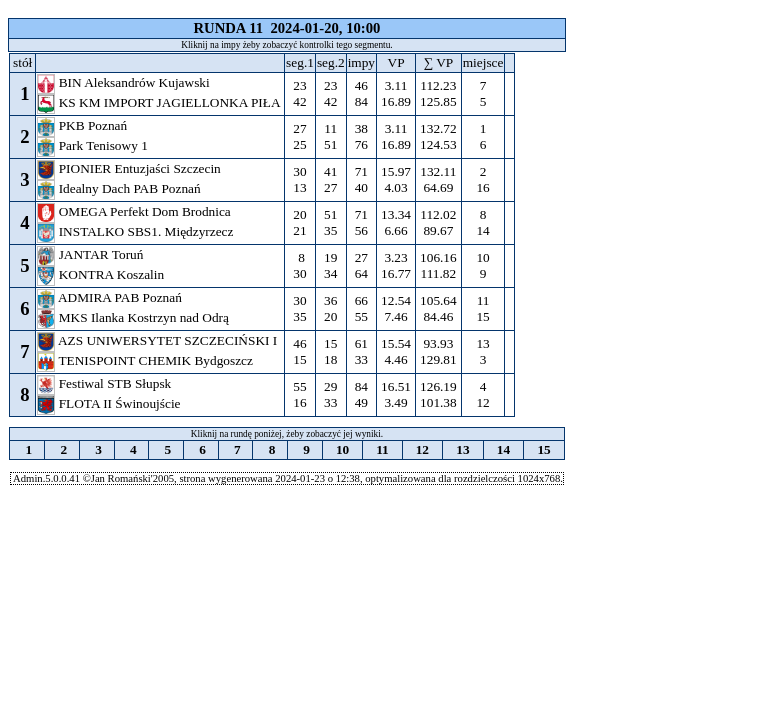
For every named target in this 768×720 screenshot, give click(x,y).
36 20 (331, 308)
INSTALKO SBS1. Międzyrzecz (136, 231)
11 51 (331, 136)
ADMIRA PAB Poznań (111, 297)
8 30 (300, 265)
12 (422, 449)
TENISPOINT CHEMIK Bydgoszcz (146, 360)
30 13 (300, 179)
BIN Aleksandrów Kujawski (125, 82)
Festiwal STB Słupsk (105, 383)
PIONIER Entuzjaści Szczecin (130, 168)
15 (544, 449)
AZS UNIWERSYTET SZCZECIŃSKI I (158, 340)
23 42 (300, 93)
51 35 (331, 222)
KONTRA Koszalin (102, 274)
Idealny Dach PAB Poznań (120, 188)
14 (503, 449)
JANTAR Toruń (91, 254)
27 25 (300, 136)
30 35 (300, 308)
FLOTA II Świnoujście (110, 403)
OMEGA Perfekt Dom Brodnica (135, 211)
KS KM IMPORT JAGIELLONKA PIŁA (160, 102)
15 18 (331, 351)
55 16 (300, 394)
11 (382, 449)
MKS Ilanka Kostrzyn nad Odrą (134, 317)
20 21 (300, 222)
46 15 (300, 351)
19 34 (331, 265)
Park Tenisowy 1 (94, 145)
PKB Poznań (83, 125)
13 (463, 449)
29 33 (331, 394)
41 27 (331, 179)
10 (343, 449)
